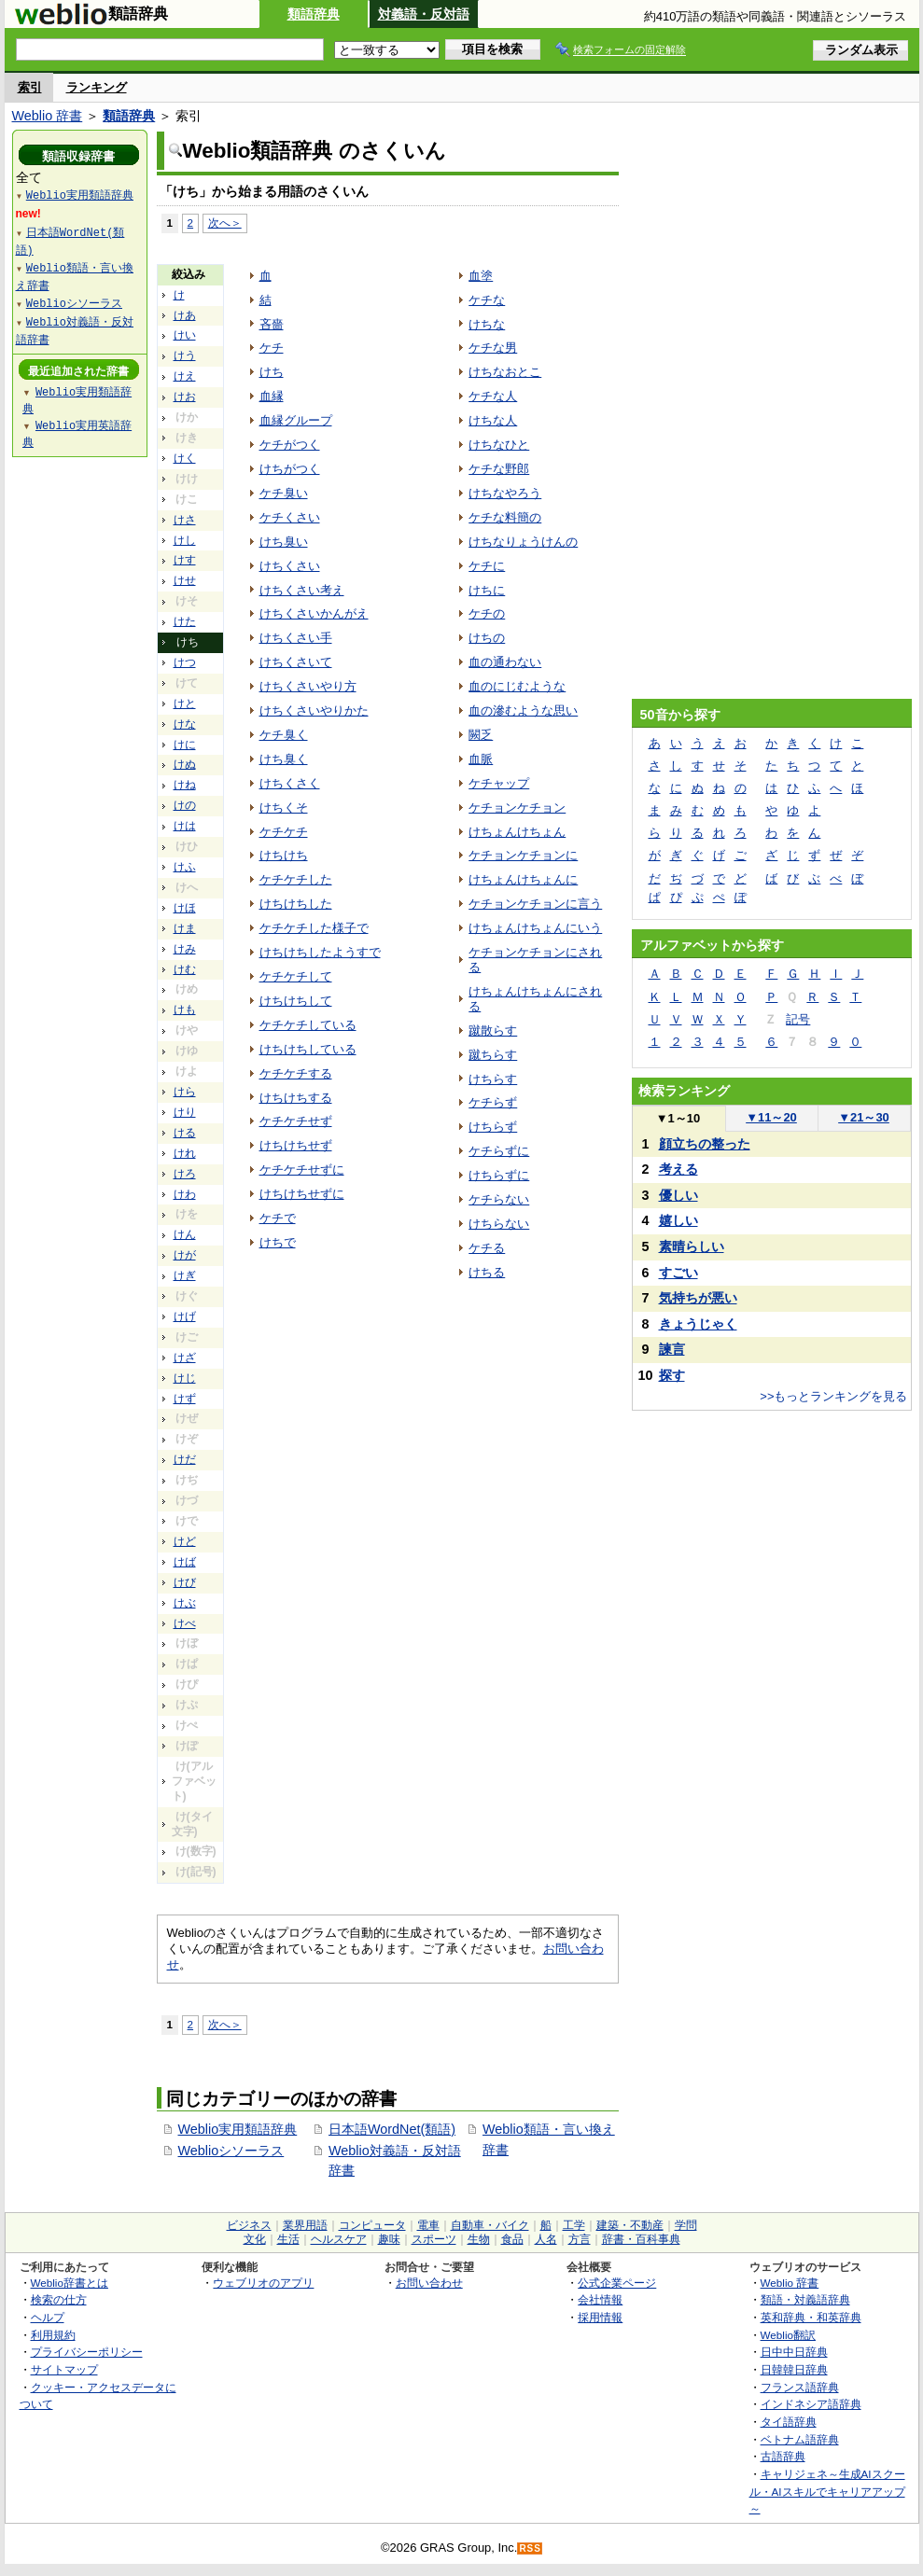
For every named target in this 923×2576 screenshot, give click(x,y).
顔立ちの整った (704, 1143)
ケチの (486, 613)
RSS (530, 2548)
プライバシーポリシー (87, 2352)
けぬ (185, 764)
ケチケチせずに (301, 1170)
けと (185, 703)
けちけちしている (308, 1049)
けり (185, 1112)
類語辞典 (313, 14)
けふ (185, 866)
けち (271, 372)
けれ (185, 1153)
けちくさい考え (301, 590)
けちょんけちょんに (523, 879)
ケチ (271, 348)
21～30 (863, 1117)
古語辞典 (783, 2456)
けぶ (185, 1602)
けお (185, 396)
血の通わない (504, 662)
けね (185, 784)
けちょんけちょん (517, 832)
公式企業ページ (617, 2283)
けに (185, 744)
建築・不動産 (630, 2225)
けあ (185, 315)
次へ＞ (225, 222)
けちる (486, 1272)
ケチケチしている (308, 1025)
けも (185, 1009)
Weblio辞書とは (69, 2283)
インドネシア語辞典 (811, 2404)
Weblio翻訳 (788, 2335)
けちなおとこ (504, 372)
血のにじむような (517, 686)
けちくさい (289, 566)
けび (185, 1582)
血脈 (480, 759)
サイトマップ (64, 2369)
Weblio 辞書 (47, 115)
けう (185, 355)
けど (185, 1541)
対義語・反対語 (423, 14)
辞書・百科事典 (641, 2239)
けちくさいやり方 (308, 686)
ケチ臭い (283, 493)
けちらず (492, 1127)
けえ (185, 376)
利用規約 (53, 2335)
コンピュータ (372, 2225)
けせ (185, 580)
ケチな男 (492, 348)
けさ (185, 519)
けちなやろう (504, 493)
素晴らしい (691, 1246)
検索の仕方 (59, 2299)
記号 (798, 1019)
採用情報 (600, 2317)
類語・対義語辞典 (805, 2299)
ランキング (96, 87)
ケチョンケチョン (517, 808)
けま (185, 928)
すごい (678, 1272)
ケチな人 (492, 396)
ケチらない (498, 1199)
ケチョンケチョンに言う (535, 904)
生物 (479, 2239)
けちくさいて (295, 662)
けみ (185, 948)
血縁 (271, 396)
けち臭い (283, 542)
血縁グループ (295, 420)
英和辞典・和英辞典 (811, 2317)
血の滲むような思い (523, 710)
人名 (546, 2239)
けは (185, 825)
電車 (428, 2225)
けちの (486, 638)
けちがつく (289, 469)
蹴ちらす (492, 1055)
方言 (579, 2239)
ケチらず (492, 1102)
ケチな (486, 300)
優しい (678, 1195)
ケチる (486, 1248)
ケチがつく (289, 445)
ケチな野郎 (498, 469)
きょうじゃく (698, 1323)
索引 (30, 87)
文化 (255, 2239)
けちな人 (492, 420)
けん (185, 1234)
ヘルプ (47, 2317)
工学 (574, 2225)
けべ (185, 1623)
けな (185, 724)
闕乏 (480, 735)
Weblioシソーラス (231, 2150)
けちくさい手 (295, 638)
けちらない (498, 1224)
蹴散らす (492, 1030)
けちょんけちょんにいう (535, 928)
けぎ (185, 1275)
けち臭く (283, 759)
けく (185, 458)
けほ (185, 907)
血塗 (480, 276)
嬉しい (678, 1220)
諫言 (672, 1349)
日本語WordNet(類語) (392, 2129)
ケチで (277, 1218)
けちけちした (295, 904)
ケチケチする (295, 1073)
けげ (185, 1316)
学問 (686, 2225)
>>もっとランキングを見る (833, 1396)
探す (672, 1375)
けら (185, 1091)
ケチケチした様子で (314, 928)
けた (185, 621)
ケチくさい (289, 517)
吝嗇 (271, 324)
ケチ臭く (283, 735)
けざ (185, 1357)
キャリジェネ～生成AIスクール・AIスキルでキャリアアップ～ (827, 2491)
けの (185, 805)
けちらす (492, 1079)
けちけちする (295, 1098)
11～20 (771, 1117)
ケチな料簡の (504, 517)
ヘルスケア (339, 2239)
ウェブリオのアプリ (263, 2283)
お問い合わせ (429, 2283)
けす (185, 559)
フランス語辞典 (800, 2387)
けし (185, 540)
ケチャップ (498, 783)
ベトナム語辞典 (800, 2439)
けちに (486, 590)
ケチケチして (295, 976)
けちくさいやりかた (314, 710)
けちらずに (498, 1175)
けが (185, 1254)
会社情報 (600, 2299)
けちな (486, 324)
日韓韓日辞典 (794, 2369)
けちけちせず (295, 1145)
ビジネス (249, 2225)
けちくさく (289, 783)
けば (185, 1561)
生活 (288, 2239)
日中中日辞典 (794, 2352)
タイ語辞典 (789, 2422)
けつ (185, 662)
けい (185, 334)
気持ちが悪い (698, 1297)
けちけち (283, 855)
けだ (185, 1459)
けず (185, 1398)
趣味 (389, 2239)
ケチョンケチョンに (523, 855)
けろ (185, 1173)
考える (678, 1169)
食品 (512, 2239)
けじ (185, 1378)
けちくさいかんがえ (314, 613)
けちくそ (283, 808)
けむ (185, 969)
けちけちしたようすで (320, 952)
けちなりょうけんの (523, 542)
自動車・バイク (490, 2225)
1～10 (678, 1118)
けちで (277, 1242)
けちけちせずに (301, 1194)
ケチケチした (295, 879)
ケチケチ (283, 832)
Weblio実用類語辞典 (238, 2129)
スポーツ (434, 2239)
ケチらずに (498, 1151)
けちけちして (295, 1001)
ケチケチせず (295, 1121)
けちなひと (498, 445)
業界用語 (305, 2225)
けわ (185, 1194)
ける (185, 1132)
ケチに (486, 566)
